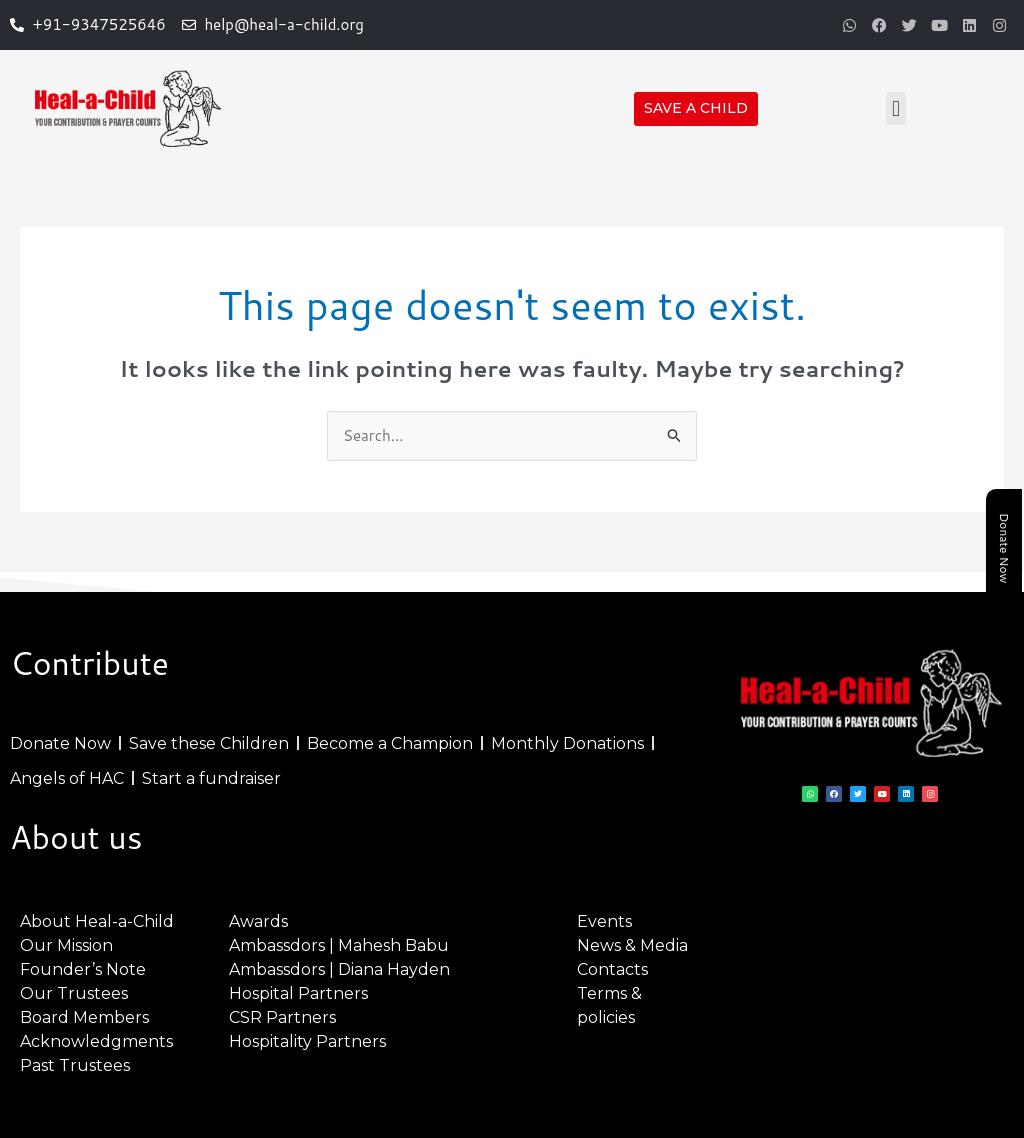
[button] (895, 108)
